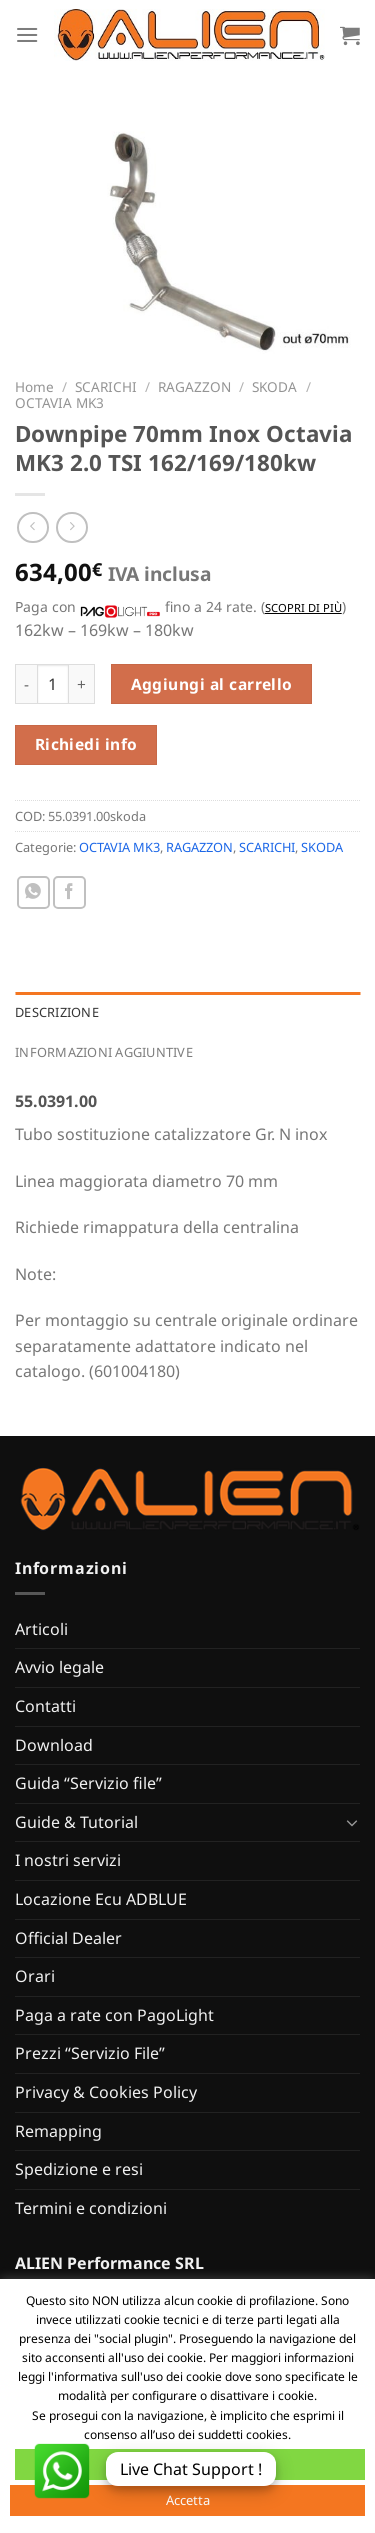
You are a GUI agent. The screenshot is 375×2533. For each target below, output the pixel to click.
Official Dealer (68, 1938)
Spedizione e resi (79, 2169)
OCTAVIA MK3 (59, 402)
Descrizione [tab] (57, 1012)
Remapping (58, 2131)
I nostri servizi (68, 1860)
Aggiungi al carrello (212, 684)
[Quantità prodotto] (53, 684)
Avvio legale (59, 1667)
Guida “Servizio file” (88, 1783)
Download (54, 1745)
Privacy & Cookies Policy (106, 2092)
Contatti (45, 1706)
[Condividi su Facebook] (69, 892)
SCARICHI (106, 386)
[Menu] (27, 34)
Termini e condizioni (91, 2208)
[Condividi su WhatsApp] (33, 892)
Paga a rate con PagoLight (114, 2015)
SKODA (274, 386)
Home (34, 386)
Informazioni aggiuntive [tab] (104, 1052)
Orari (35, 1976)
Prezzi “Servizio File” (90, 2053)
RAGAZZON (194, 386)
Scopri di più (303, 607)
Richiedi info (86, 744)
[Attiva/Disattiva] (352, 1822)
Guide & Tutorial (76, 1822)
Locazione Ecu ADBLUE (101, 1899)
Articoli (41, 1629)
